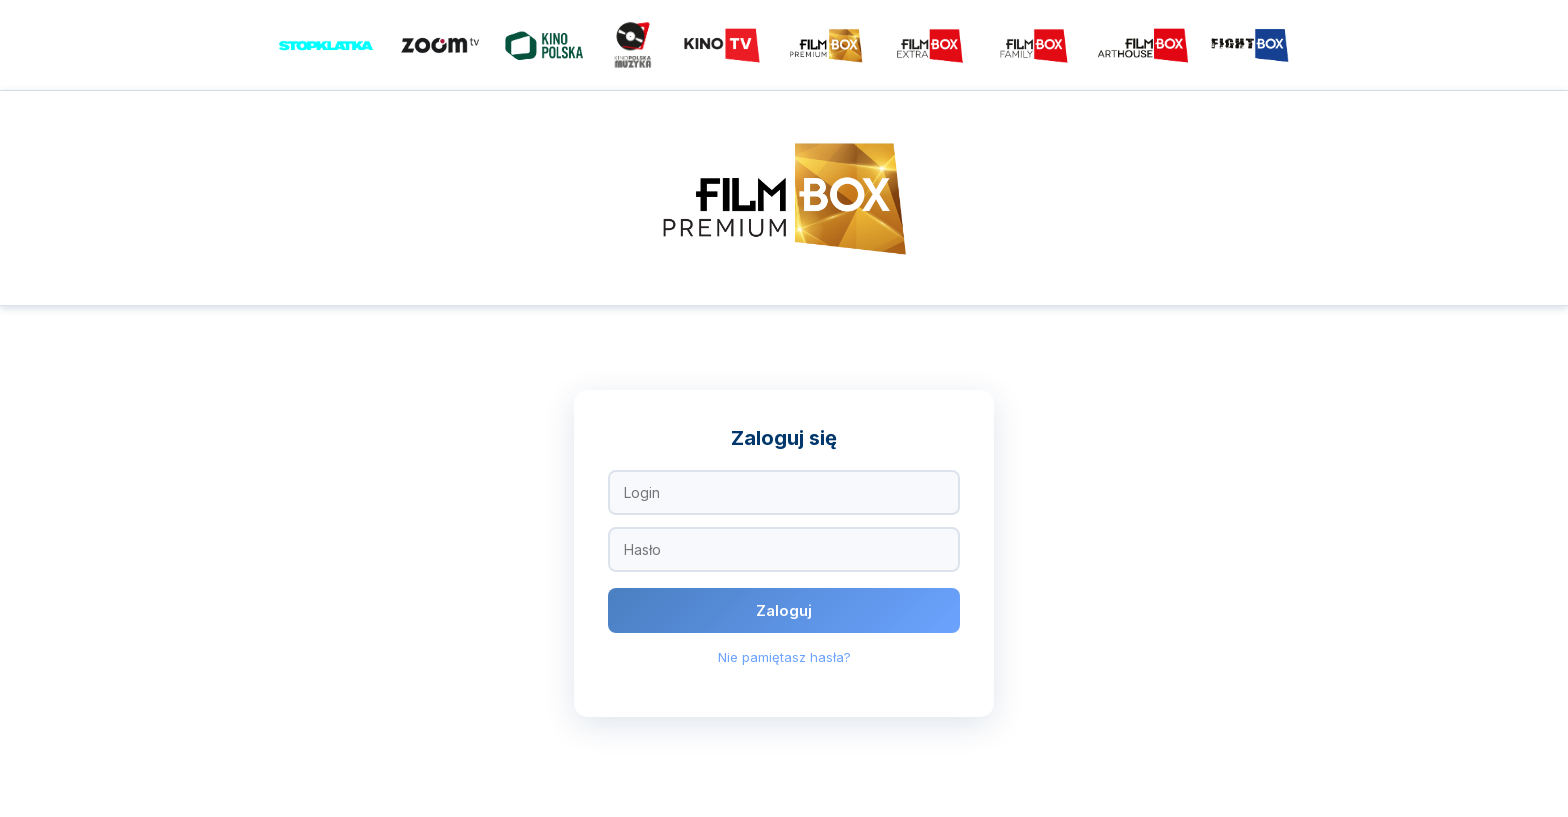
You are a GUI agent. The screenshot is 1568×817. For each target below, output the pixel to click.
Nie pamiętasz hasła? (784, 657)
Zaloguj (784, 610)
